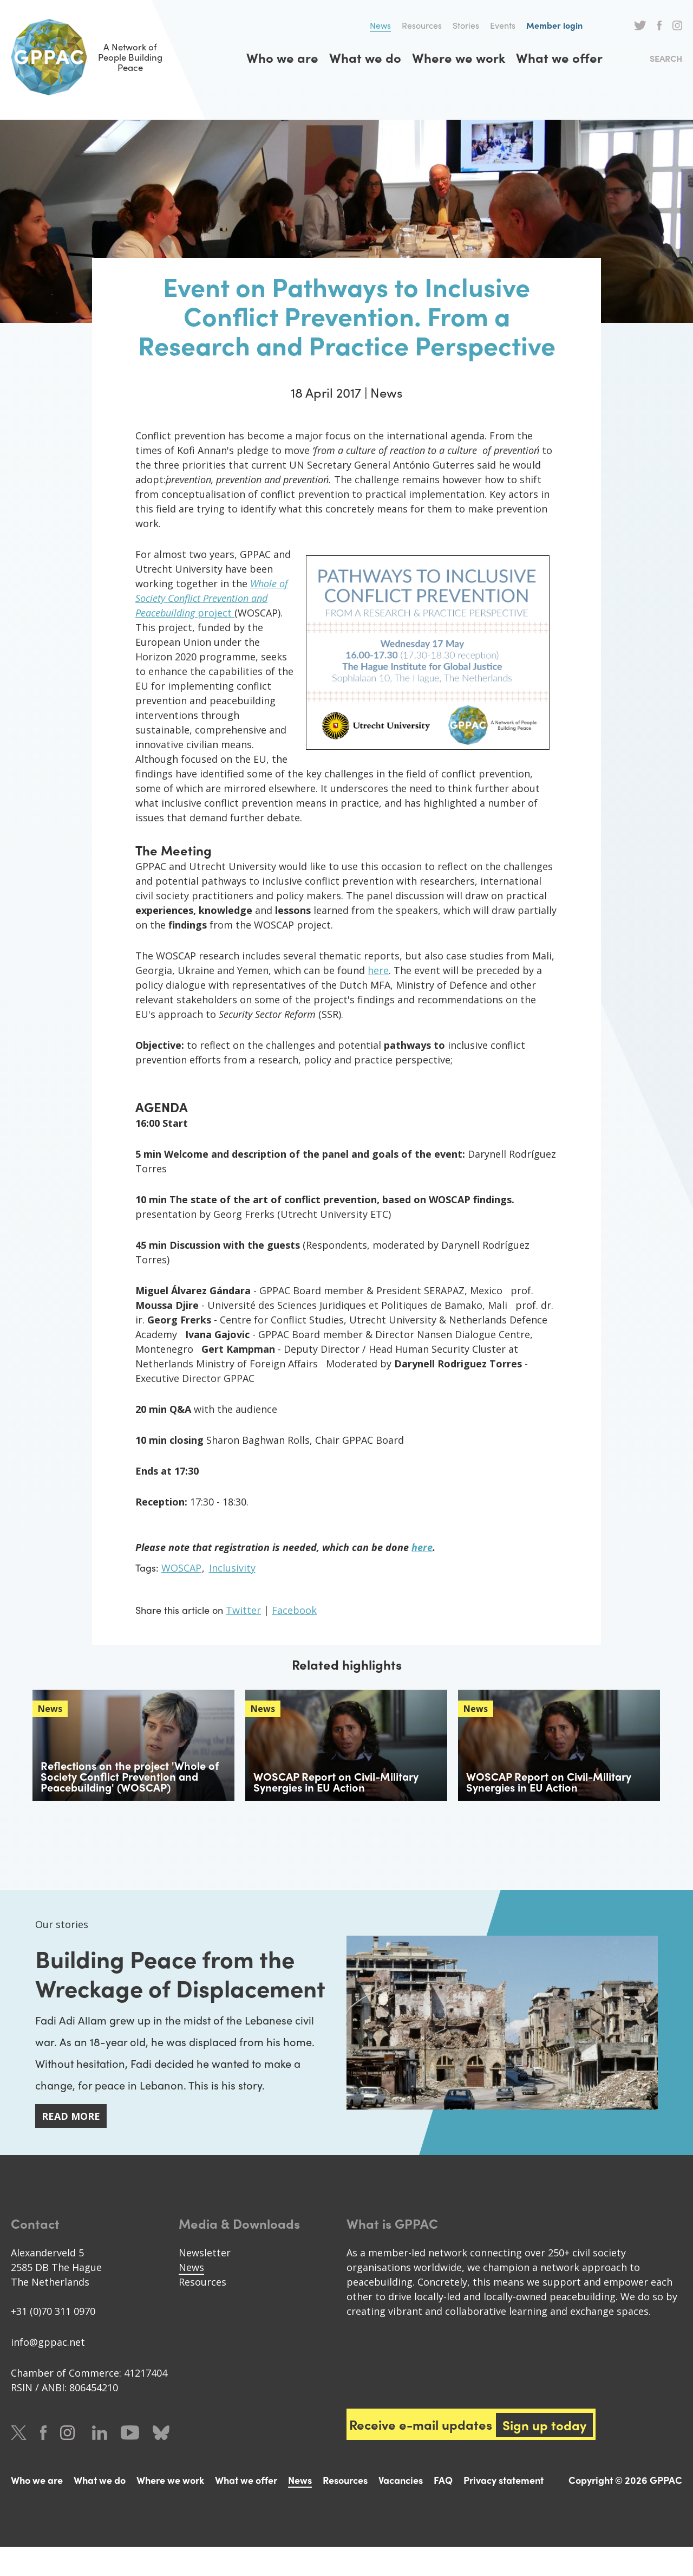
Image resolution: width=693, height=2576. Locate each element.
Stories (466, 25)
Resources (422, 25)
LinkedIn (99, 2462)
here (378, 970)
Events (502, 25)
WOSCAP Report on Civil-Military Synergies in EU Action (336, 1781)
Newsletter (205, 2281)
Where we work (458, 57)
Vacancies (400, 2509)
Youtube (130, 2462)
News (380, 25)
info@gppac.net (48, 2371)
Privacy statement (503, 2509)
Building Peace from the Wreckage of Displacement (179, 1986)
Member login (554, 25)
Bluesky (161, 2462)
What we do (365, 57)
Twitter (640, 25)
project (214, 612)
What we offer (559, 57)
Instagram (677, 25)
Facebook (659, 25)
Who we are (282, 57)
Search (666, 58)
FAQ (443, 2509)
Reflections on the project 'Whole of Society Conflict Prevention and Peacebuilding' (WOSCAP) (130, 1776)
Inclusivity (232, 1567)
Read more (71, 2145)
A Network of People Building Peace (97, 57)
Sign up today (545, 2453)
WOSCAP (181, 1567)
